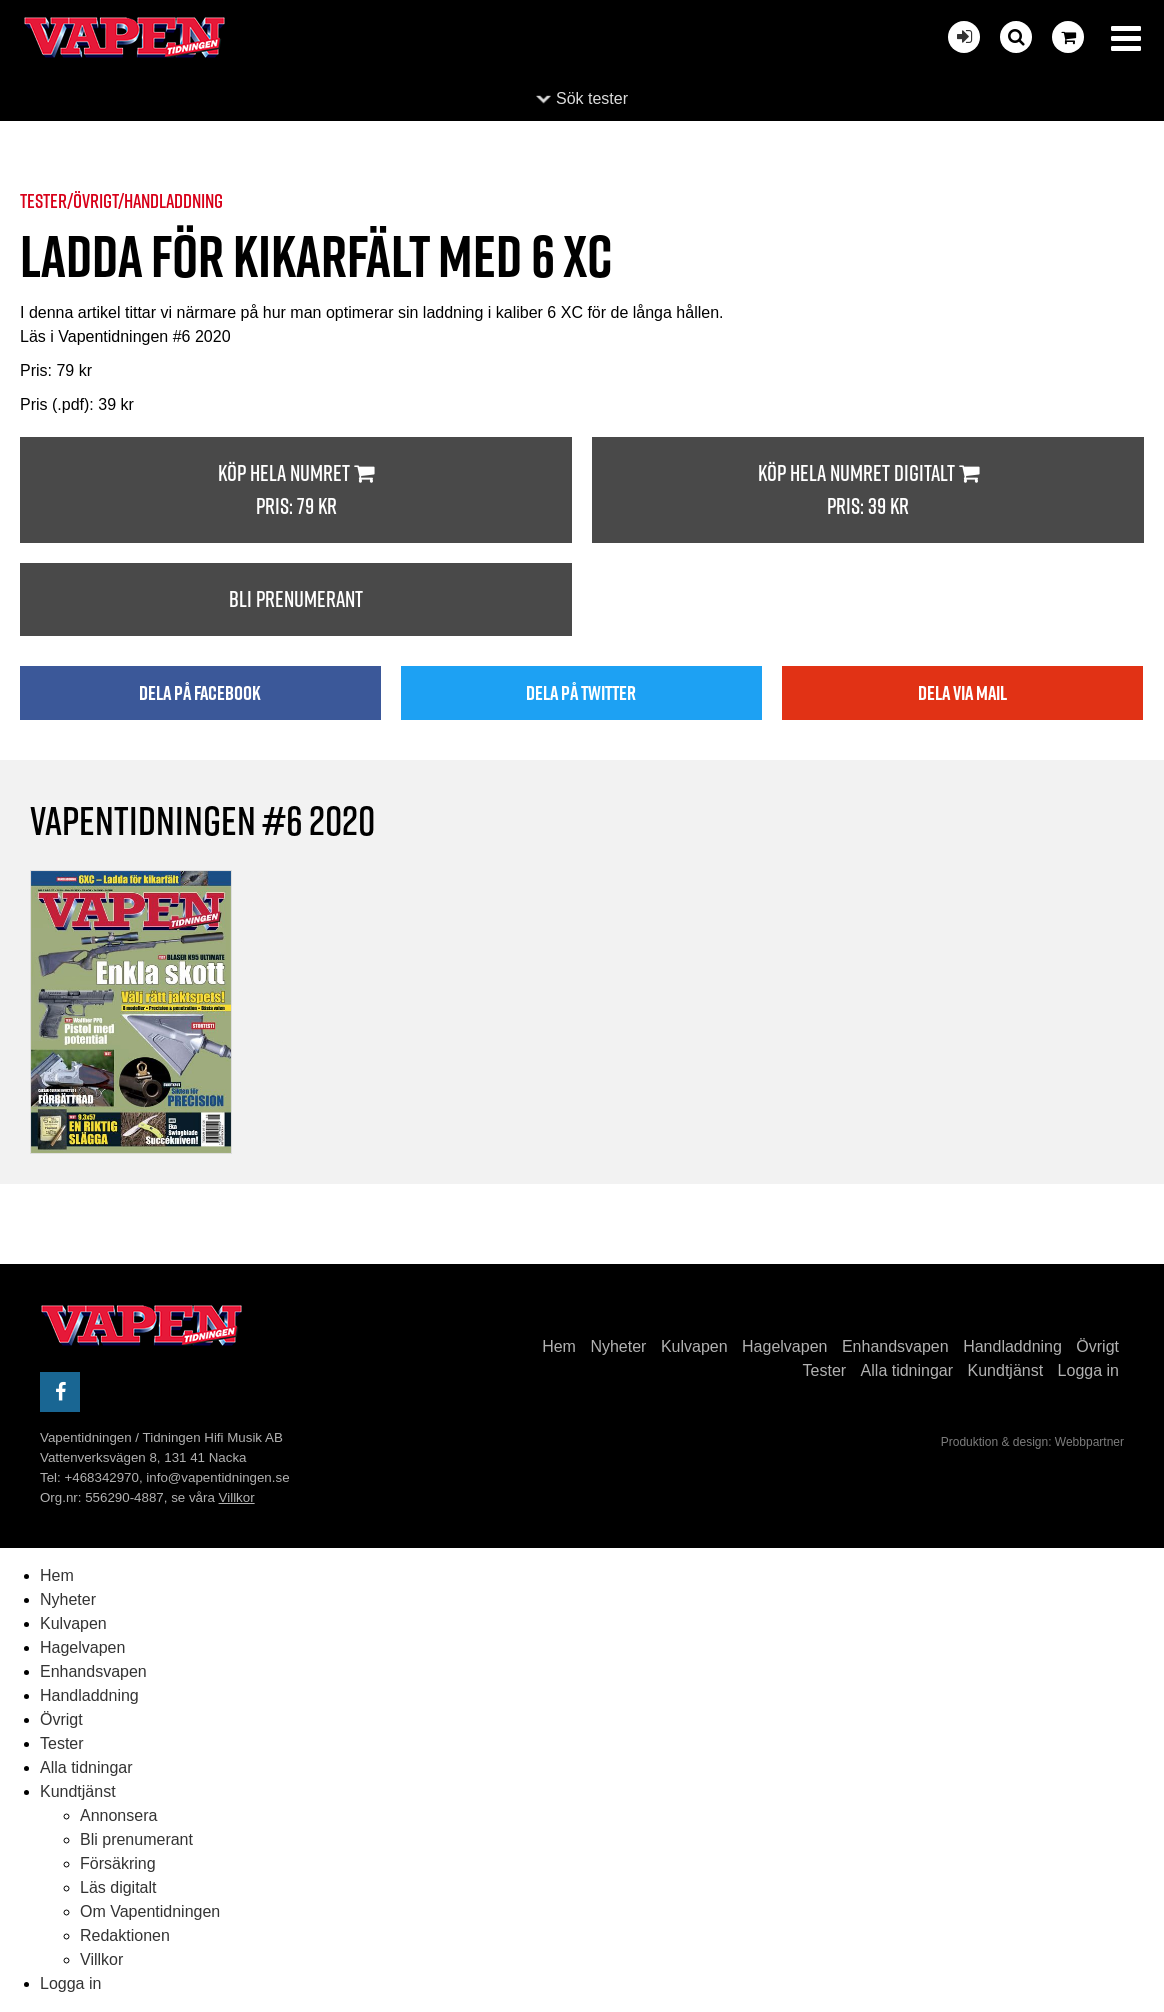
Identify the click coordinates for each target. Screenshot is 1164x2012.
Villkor (237, 1497)
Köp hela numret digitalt (868, 490)
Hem (559, 1346)
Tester (825, 1370)
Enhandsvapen (895, 1346)
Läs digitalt (118, 1887)
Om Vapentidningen (150, 1911)
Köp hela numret (296, 490)
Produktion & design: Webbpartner (1032, 1442)
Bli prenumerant (296, 599)
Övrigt (1097, 1346)
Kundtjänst (1006, 1370)
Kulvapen (694, 1346)
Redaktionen (125, 1935)
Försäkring (118, 1863)
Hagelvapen (784, 1346)
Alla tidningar (907, 1370)
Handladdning (1012, 1346)
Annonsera (118, 1815)
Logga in (1088, 1370)
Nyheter (618, 1346)
